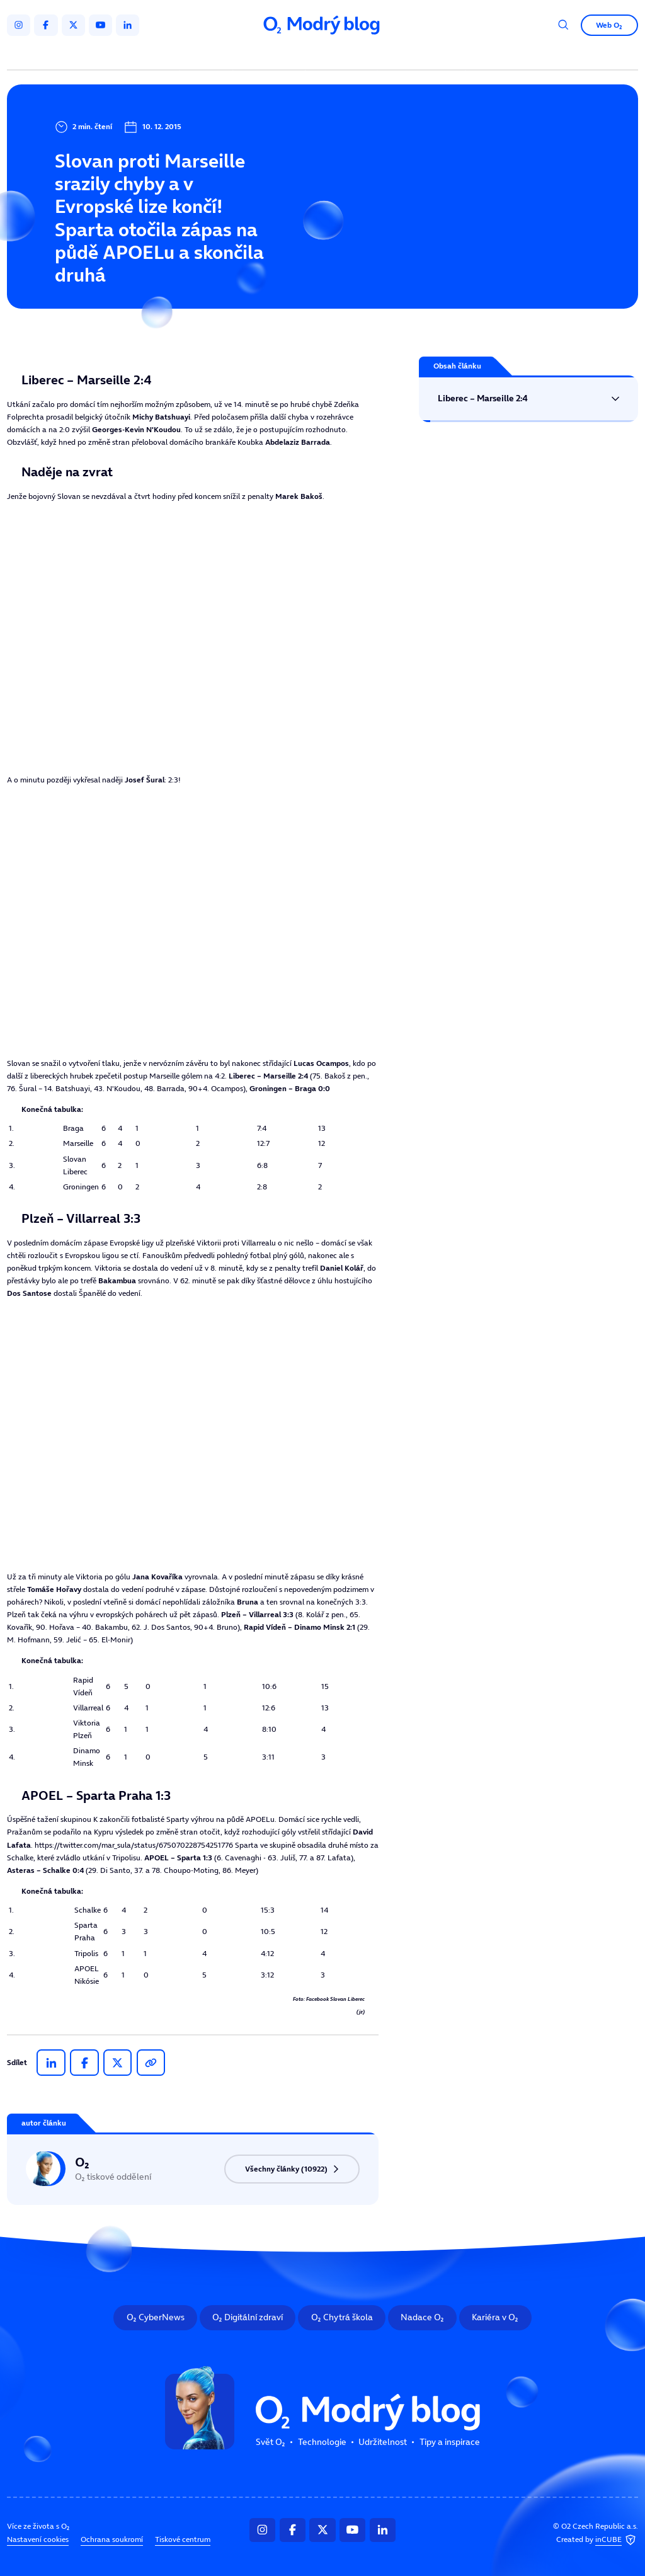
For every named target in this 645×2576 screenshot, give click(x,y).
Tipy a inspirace (421, 55)
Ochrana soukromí (112, 2539)
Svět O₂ (208, 55)
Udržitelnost (343, 55)
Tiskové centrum (182, 2539)
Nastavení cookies (38, 2539)
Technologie (271, 55)
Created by (597, 2540)
